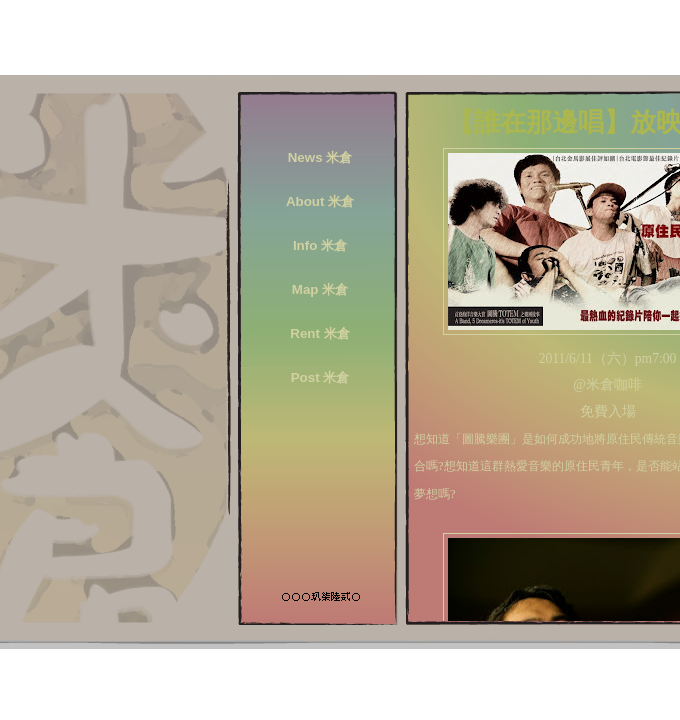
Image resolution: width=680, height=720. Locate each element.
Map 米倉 (320, 289)
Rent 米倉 (319, 333)
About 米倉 (320, 201)
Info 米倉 (320, 245)
